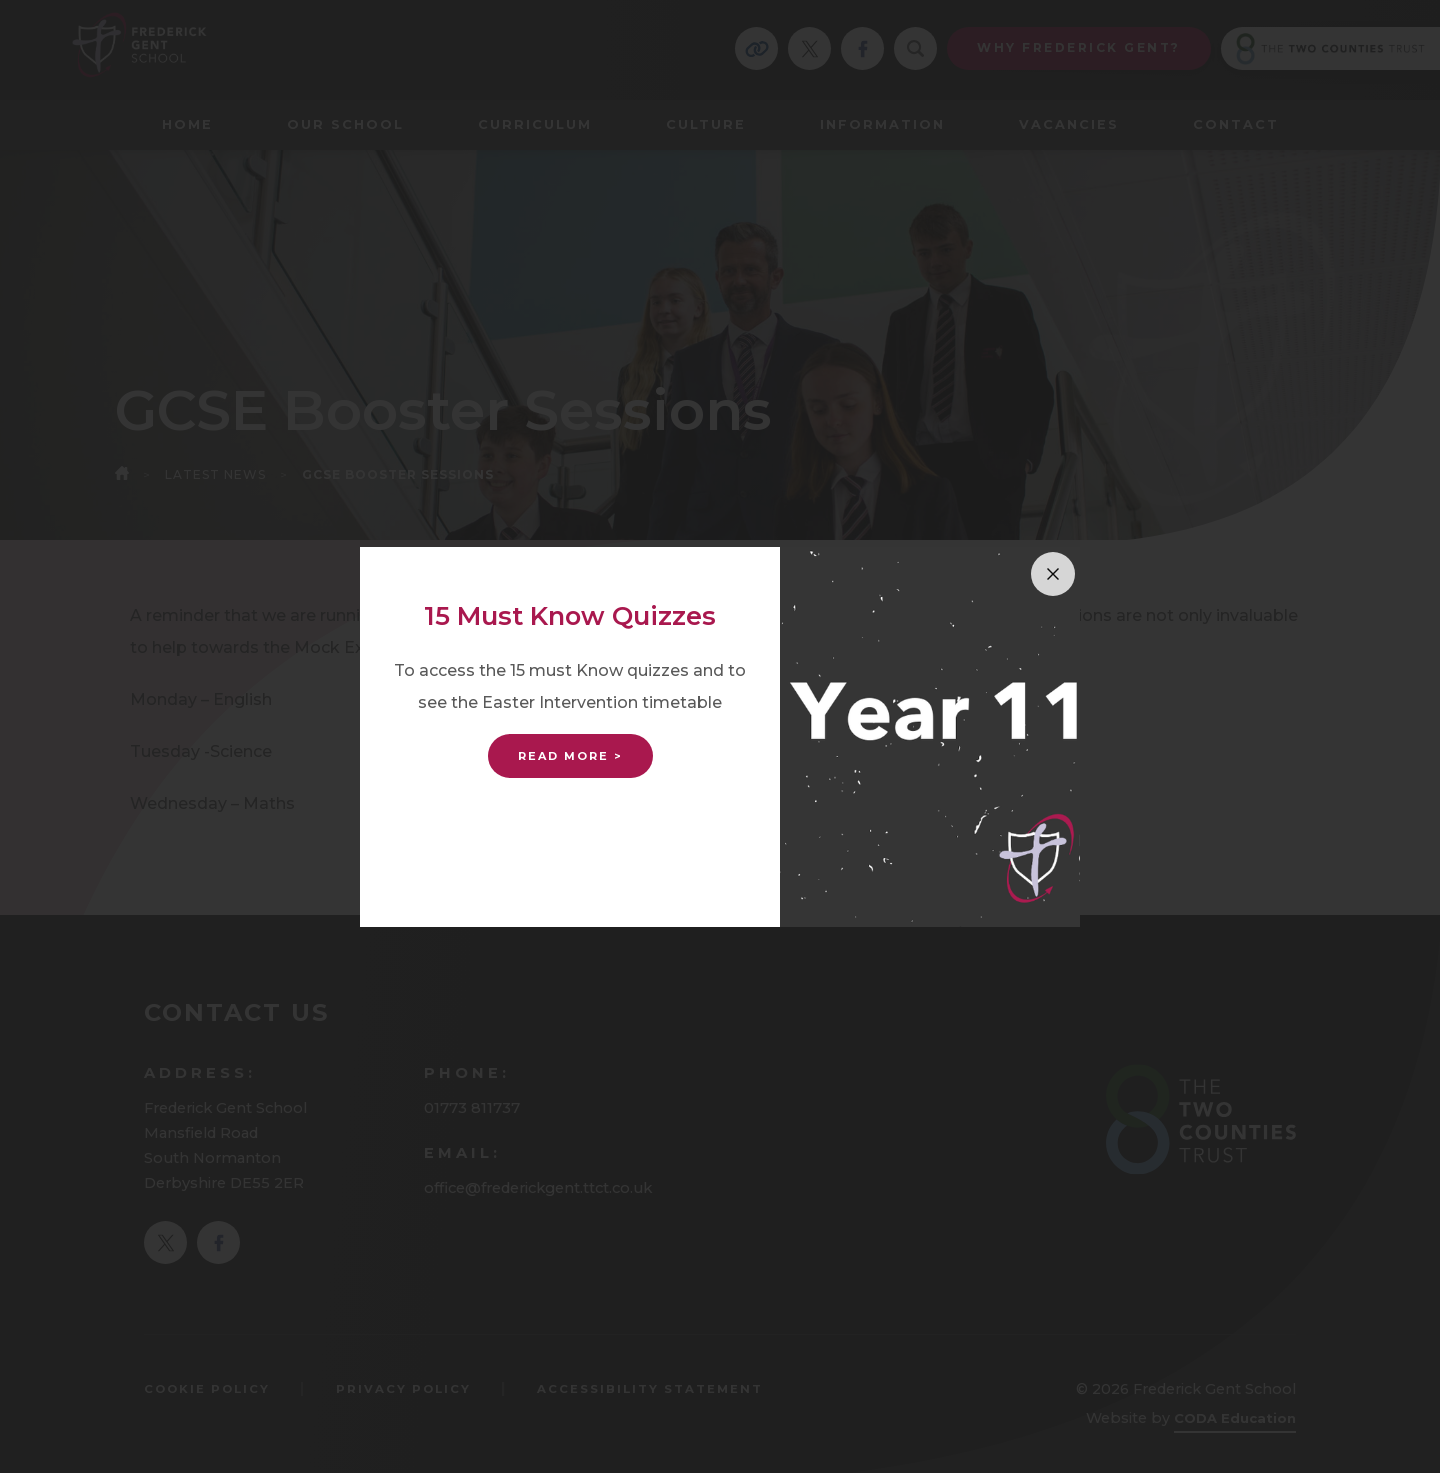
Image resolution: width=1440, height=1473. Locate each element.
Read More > (570, 756)
